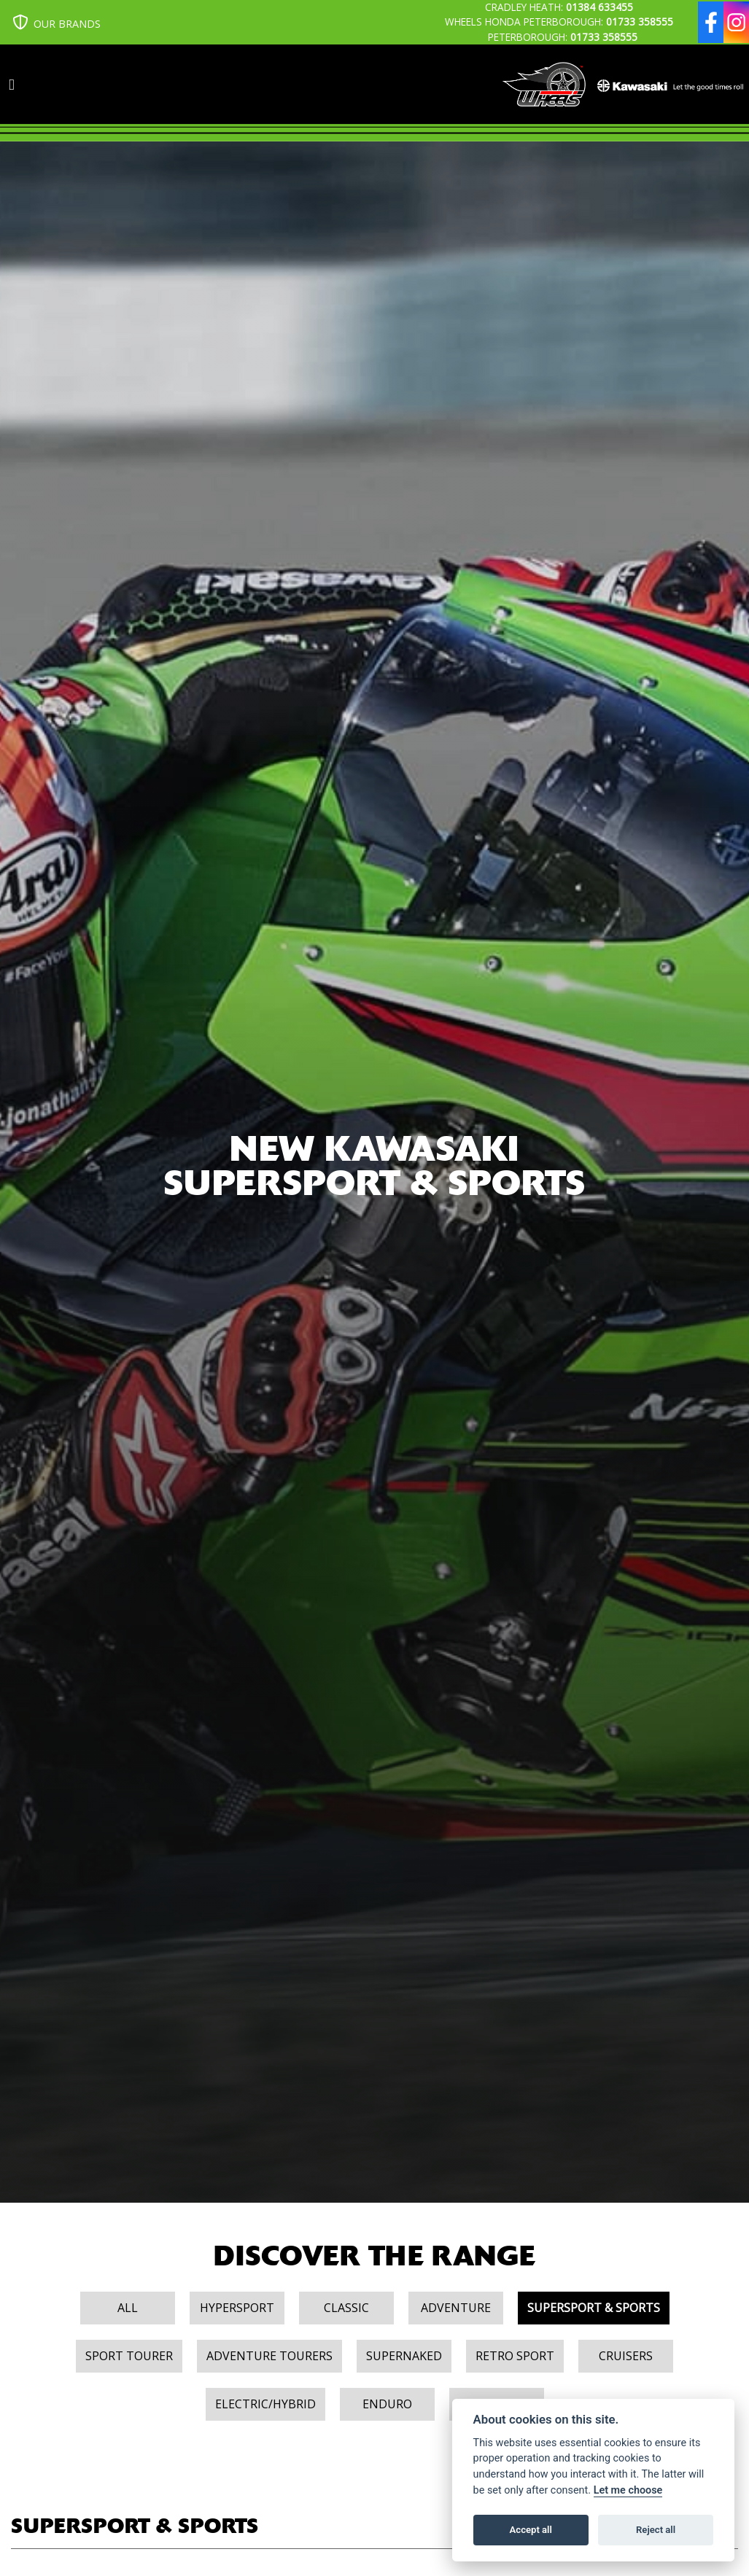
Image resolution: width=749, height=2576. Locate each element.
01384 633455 (599, 7)
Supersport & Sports (593, 2308)
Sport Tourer (129, 2356)
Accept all (531, 2529)
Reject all (655, 2529)
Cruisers (626, 2356)
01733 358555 (639, 21)
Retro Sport (515, 2356)
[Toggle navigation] (11, 85)
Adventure (456, 2308)
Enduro (387, 2404)
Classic (346, 2308)
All (127, 2308)
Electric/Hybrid (265, 2404)
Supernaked (404, 2356)
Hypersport (237, 2308)
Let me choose (628, 2490)
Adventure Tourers (269, 2356)
